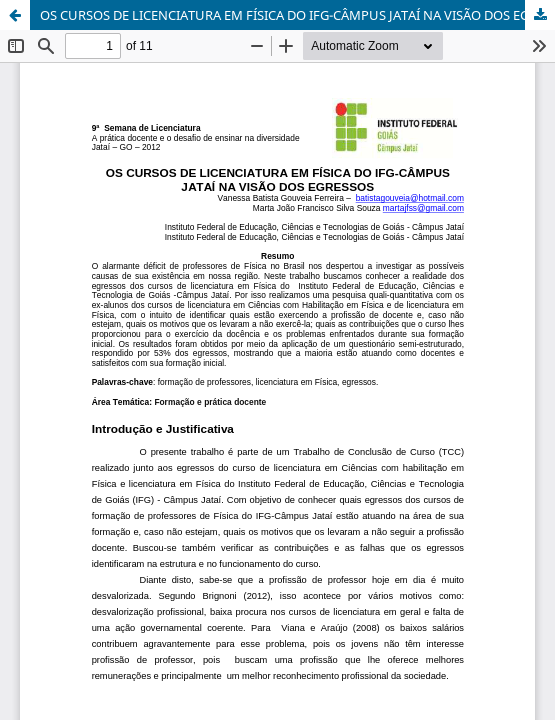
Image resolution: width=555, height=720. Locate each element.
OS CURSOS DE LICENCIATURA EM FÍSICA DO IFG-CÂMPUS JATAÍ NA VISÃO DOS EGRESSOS (297, 15)
